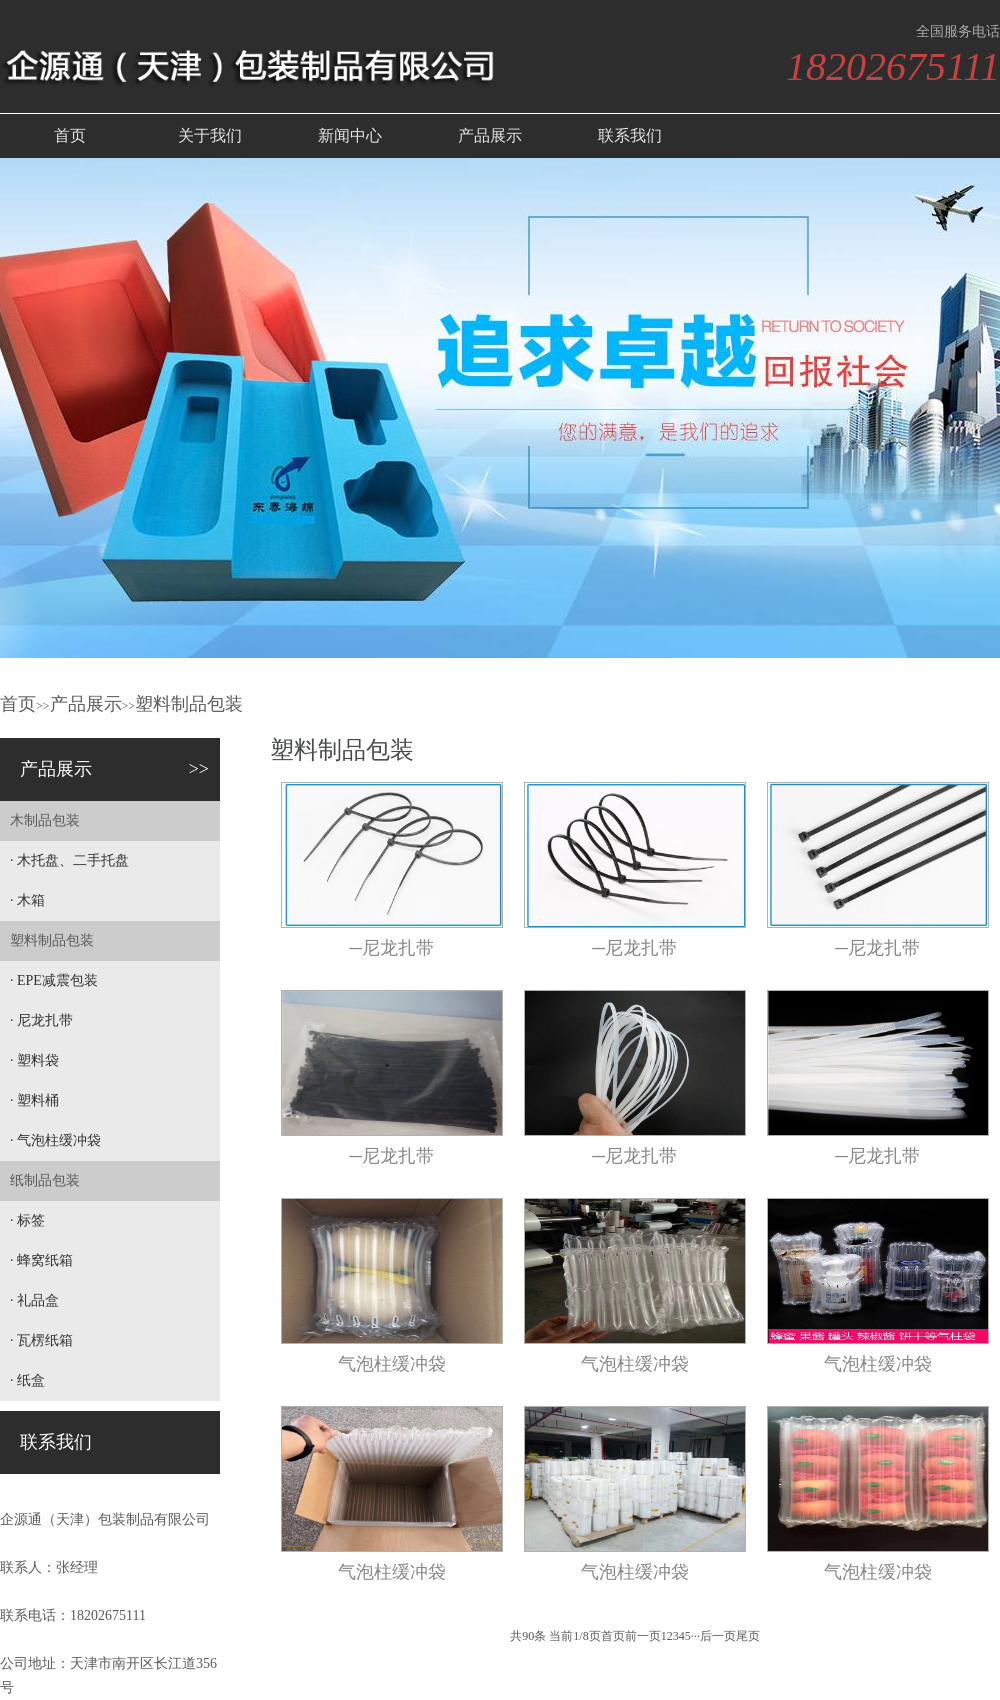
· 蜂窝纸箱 (41, 1260)
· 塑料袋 (34, 1060)
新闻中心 (350, 135)
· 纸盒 (27, 1380)
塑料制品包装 (189, 704)
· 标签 (27, 1220)
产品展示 (490, 135)
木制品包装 (45, 820)
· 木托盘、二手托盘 (69, 860)
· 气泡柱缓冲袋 (55, 1140)
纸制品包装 (45, 1180)
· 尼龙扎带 (41, 1020)
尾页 (748, 1636)
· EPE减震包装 (54, 980)
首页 (70, 135)
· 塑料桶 (34, 1100)
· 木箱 (27, 900)
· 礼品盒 (34, 1300)
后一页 (718, 1636)
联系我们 (630, 135)
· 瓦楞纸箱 (41, 1340)
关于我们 (210, 135)
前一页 (643, 1636)
